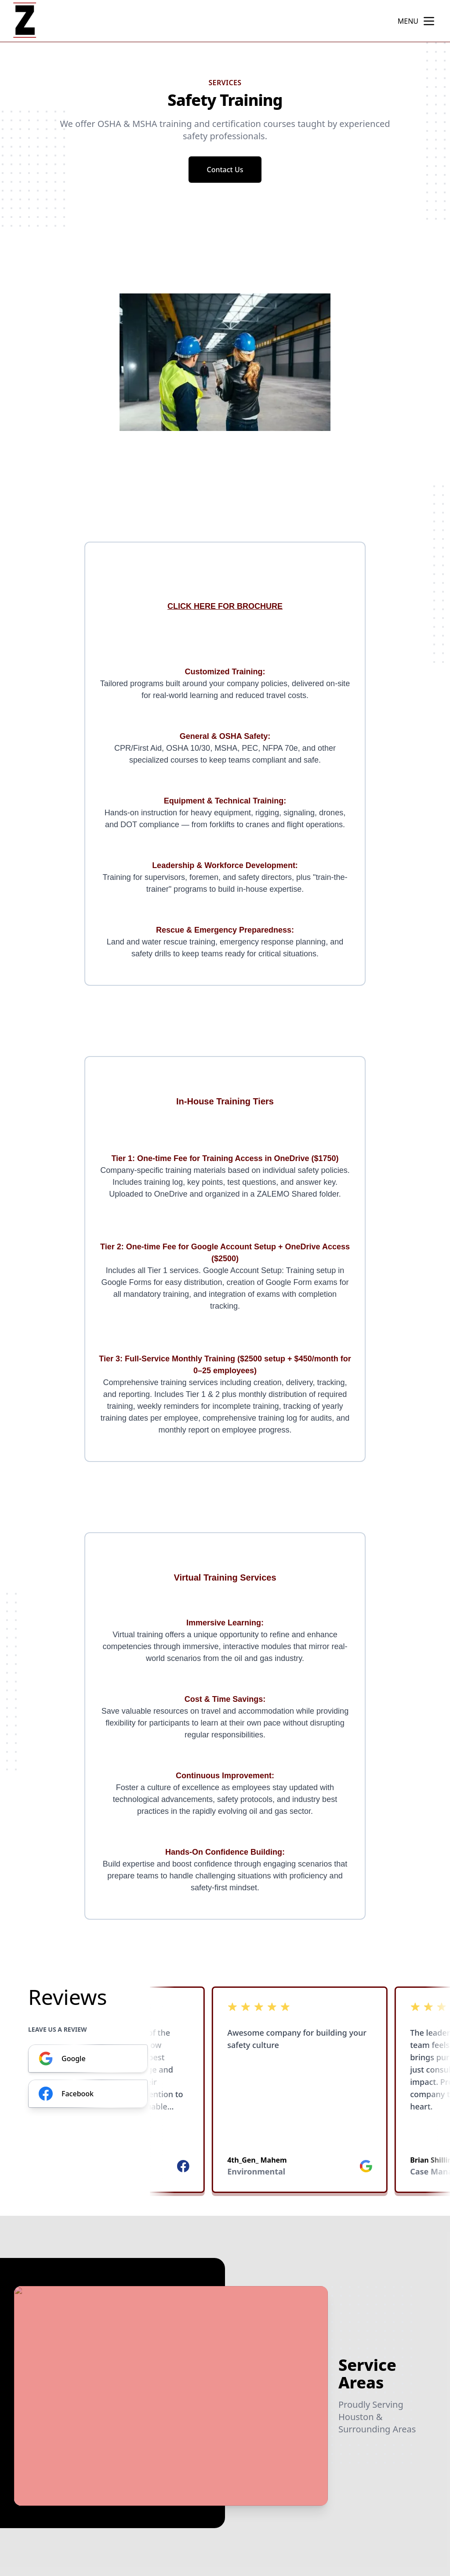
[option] (225, 362)
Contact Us (225, 169)
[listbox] (225, 362)
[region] (225, 362)
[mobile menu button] (428, 21)
